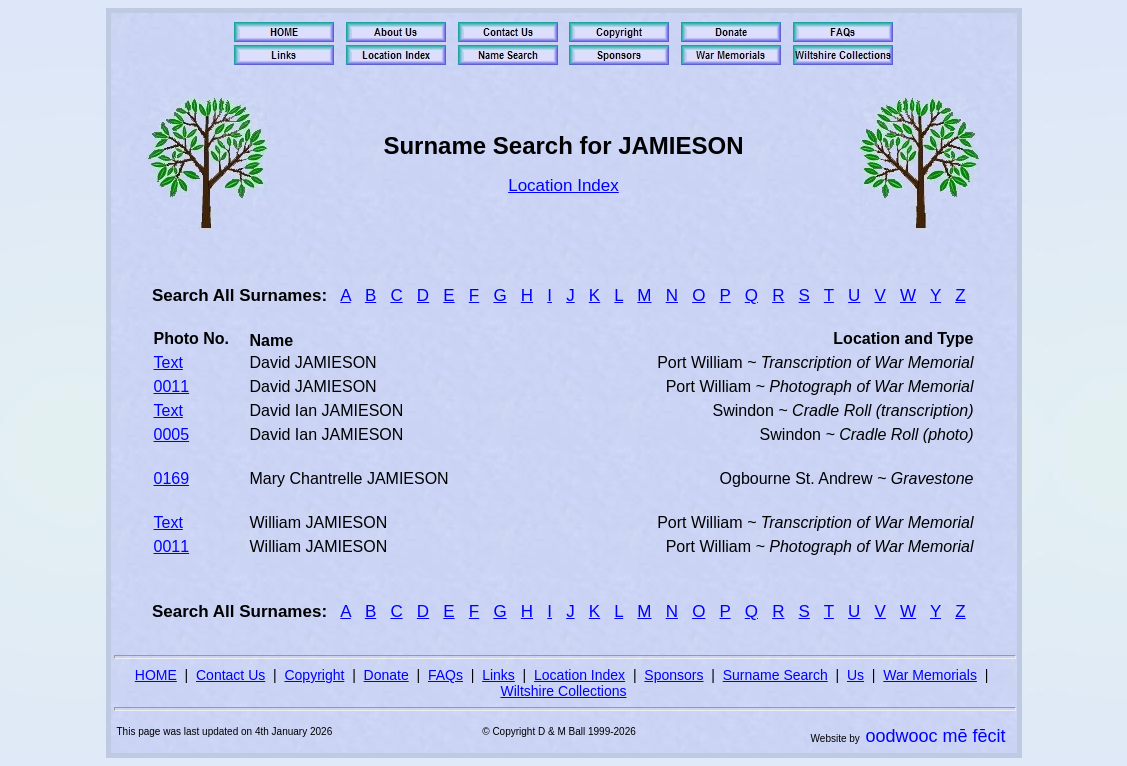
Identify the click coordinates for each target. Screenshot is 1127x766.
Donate (386, 675)
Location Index (563, 185)
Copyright (314, 675)
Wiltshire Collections (563, 691)
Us (855, 675)
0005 (172, 434)
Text (168, 362)
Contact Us (230, 675)
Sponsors (673, 675)
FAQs (445, 675)
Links (498, 675)
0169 (172, 478)
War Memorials (930, 675)
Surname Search (775, 675)
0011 (172, 386)
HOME (156, 675)
